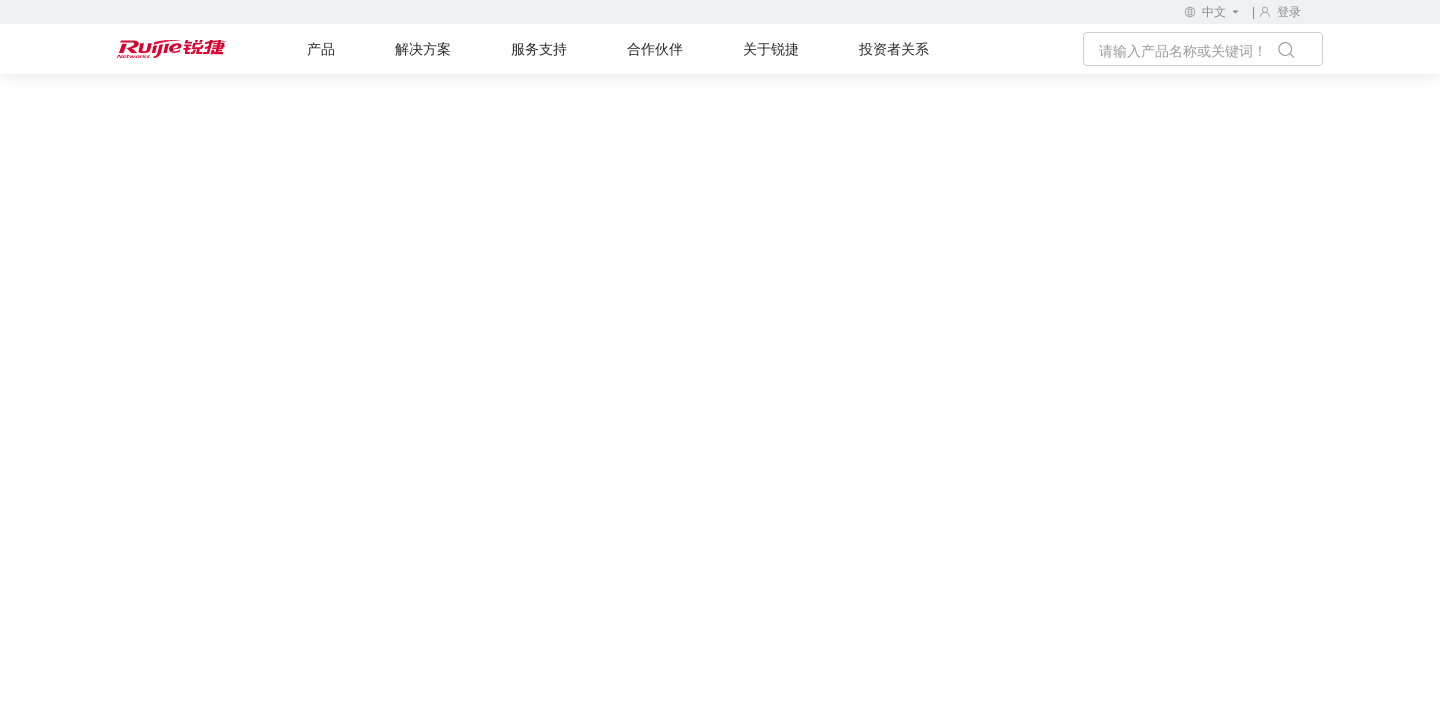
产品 (321, 49)
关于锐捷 (771, 49)
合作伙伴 (655, 49)
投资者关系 (894, 49)
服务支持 (539, 49)
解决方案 (423, 49)
